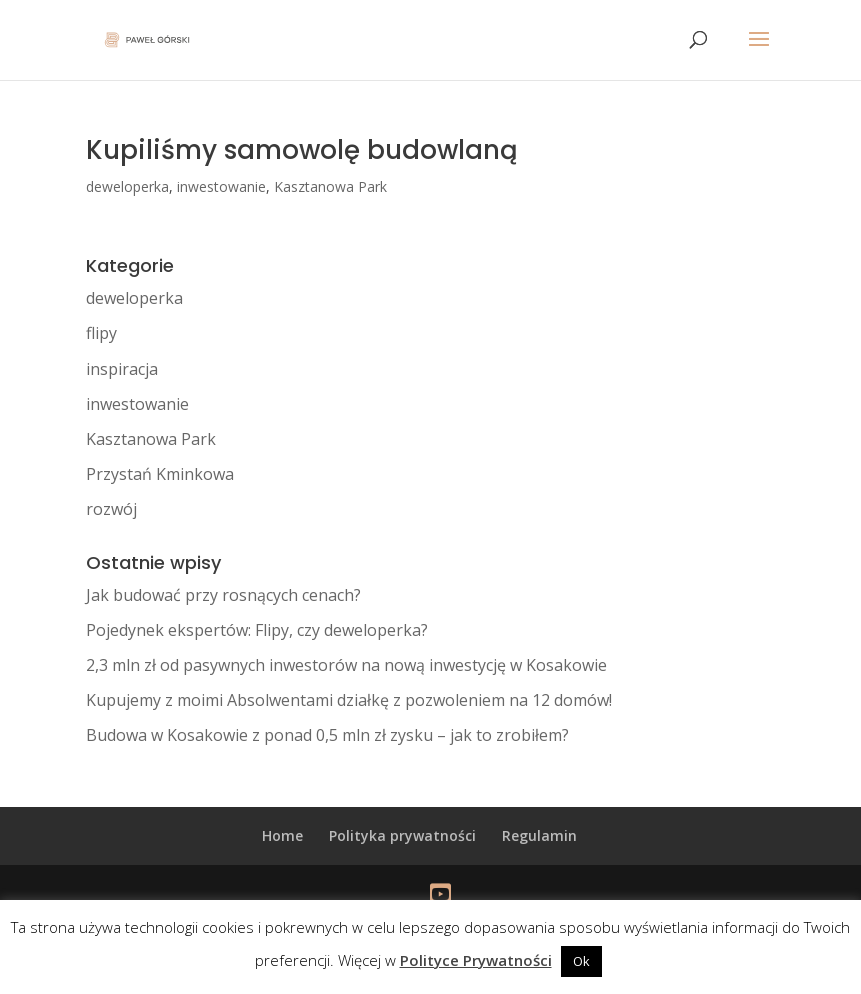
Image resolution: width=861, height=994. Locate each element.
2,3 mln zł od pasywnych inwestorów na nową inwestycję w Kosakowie (346, 665)
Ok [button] (581, 961)
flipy (101, 333)
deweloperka (127, 186)
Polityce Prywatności (476, 960)
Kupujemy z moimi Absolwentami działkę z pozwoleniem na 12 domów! (349, 700)
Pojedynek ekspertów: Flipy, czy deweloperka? (257, 630)
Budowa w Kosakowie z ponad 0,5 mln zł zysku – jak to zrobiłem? (327, 735)
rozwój (111, 509)
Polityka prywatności (402, 835)
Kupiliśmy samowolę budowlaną (302, 150)
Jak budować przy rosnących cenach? (223, 595)
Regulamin (539, 835)
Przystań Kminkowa (160, 474)
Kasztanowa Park (330, 186)
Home (282, 835)
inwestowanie (221, 186)
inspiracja (122, 369)
